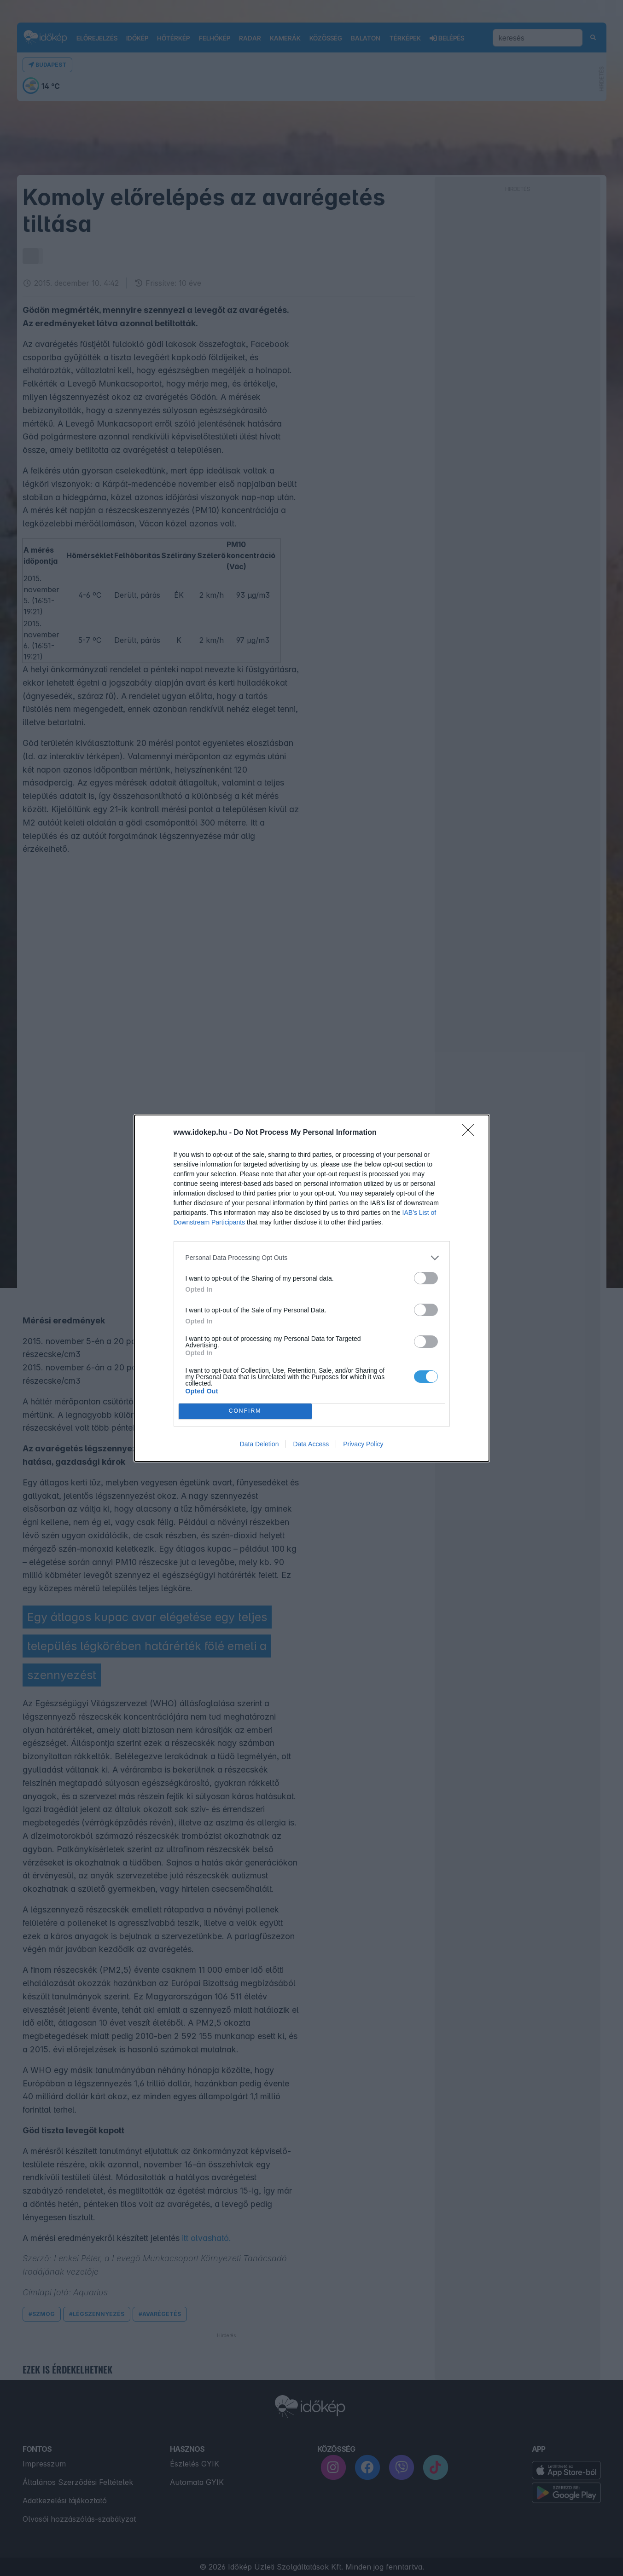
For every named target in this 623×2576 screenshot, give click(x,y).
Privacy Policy (363, 1444)
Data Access (311, 1444)
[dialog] (311, 1288)
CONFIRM (245, 1411)
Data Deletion (259, 1444)
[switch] (426, 1278)
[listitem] (312, 1258)
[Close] (471, 1133)
